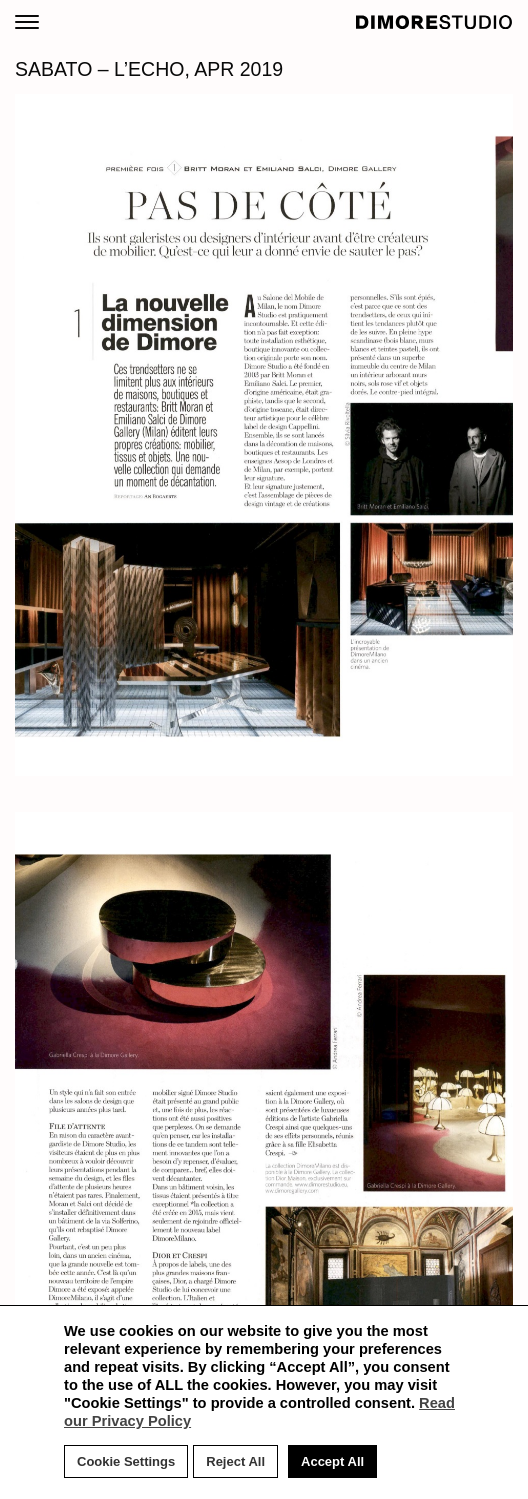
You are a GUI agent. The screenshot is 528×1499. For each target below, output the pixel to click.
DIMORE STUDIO (434, 22)
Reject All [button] (235, 1461)
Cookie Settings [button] (126, 1461)
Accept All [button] (332, 1461)
